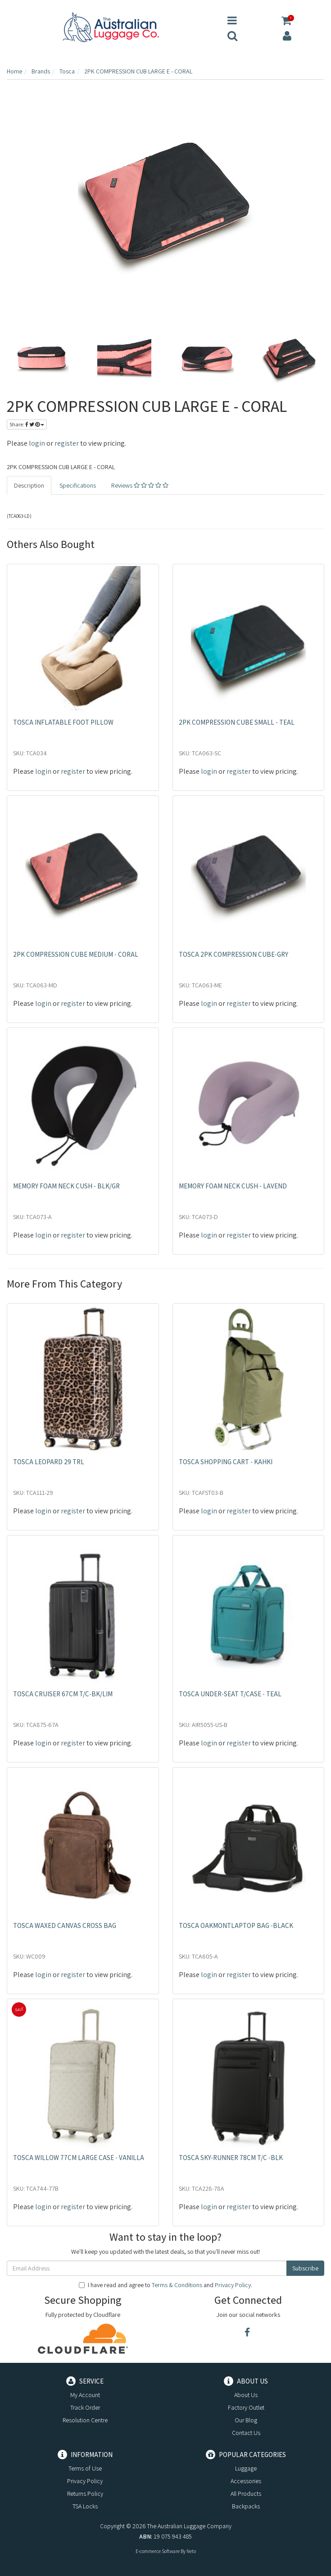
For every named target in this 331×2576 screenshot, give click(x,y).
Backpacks (246, 2506)
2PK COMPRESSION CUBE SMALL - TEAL (237, 722)
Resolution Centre (85, 2420)
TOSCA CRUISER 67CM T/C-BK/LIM (63, 1694)
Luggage (246, 2468)
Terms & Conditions (177, 2285)
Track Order (85, 2407)
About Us (246, 2395)
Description (29, 485)
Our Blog (246, 2420)
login (37, 443)
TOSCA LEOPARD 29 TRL (48, 1461)
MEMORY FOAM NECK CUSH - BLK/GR (66, 1186)
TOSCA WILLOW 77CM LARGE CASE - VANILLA (78, 2157)
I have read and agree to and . (165, 2285)
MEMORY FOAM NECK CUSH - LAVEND (233, 1186)
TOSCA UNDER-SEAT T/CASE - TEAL (230, 1694)
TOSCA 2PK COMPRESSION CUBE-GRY (233, 954)
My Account (85, 2395)
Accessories (246, 2481)
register (66, 443)
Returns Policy (85, 2493)
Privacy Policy (233, 2285)
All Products (246, 2493)
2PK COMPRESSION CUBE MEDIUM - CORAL (75, 954)
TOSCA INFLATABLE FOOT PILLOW (63, 722)
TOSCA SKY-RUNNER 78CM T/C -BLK (231, 2157)
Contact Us (246, 2433)
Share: (26, 424)
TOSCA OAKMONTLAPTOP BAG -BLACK (236, 1925)
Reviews (139, 485)
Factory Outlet (246, 2407)
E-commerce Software (158, 2551)
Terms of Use (85, 2468)
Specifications (77, 485)
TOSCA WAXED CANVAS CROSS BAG (64, 1925)
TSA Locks (85, 2506)
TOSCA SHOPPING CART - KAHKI (225, 1461)
